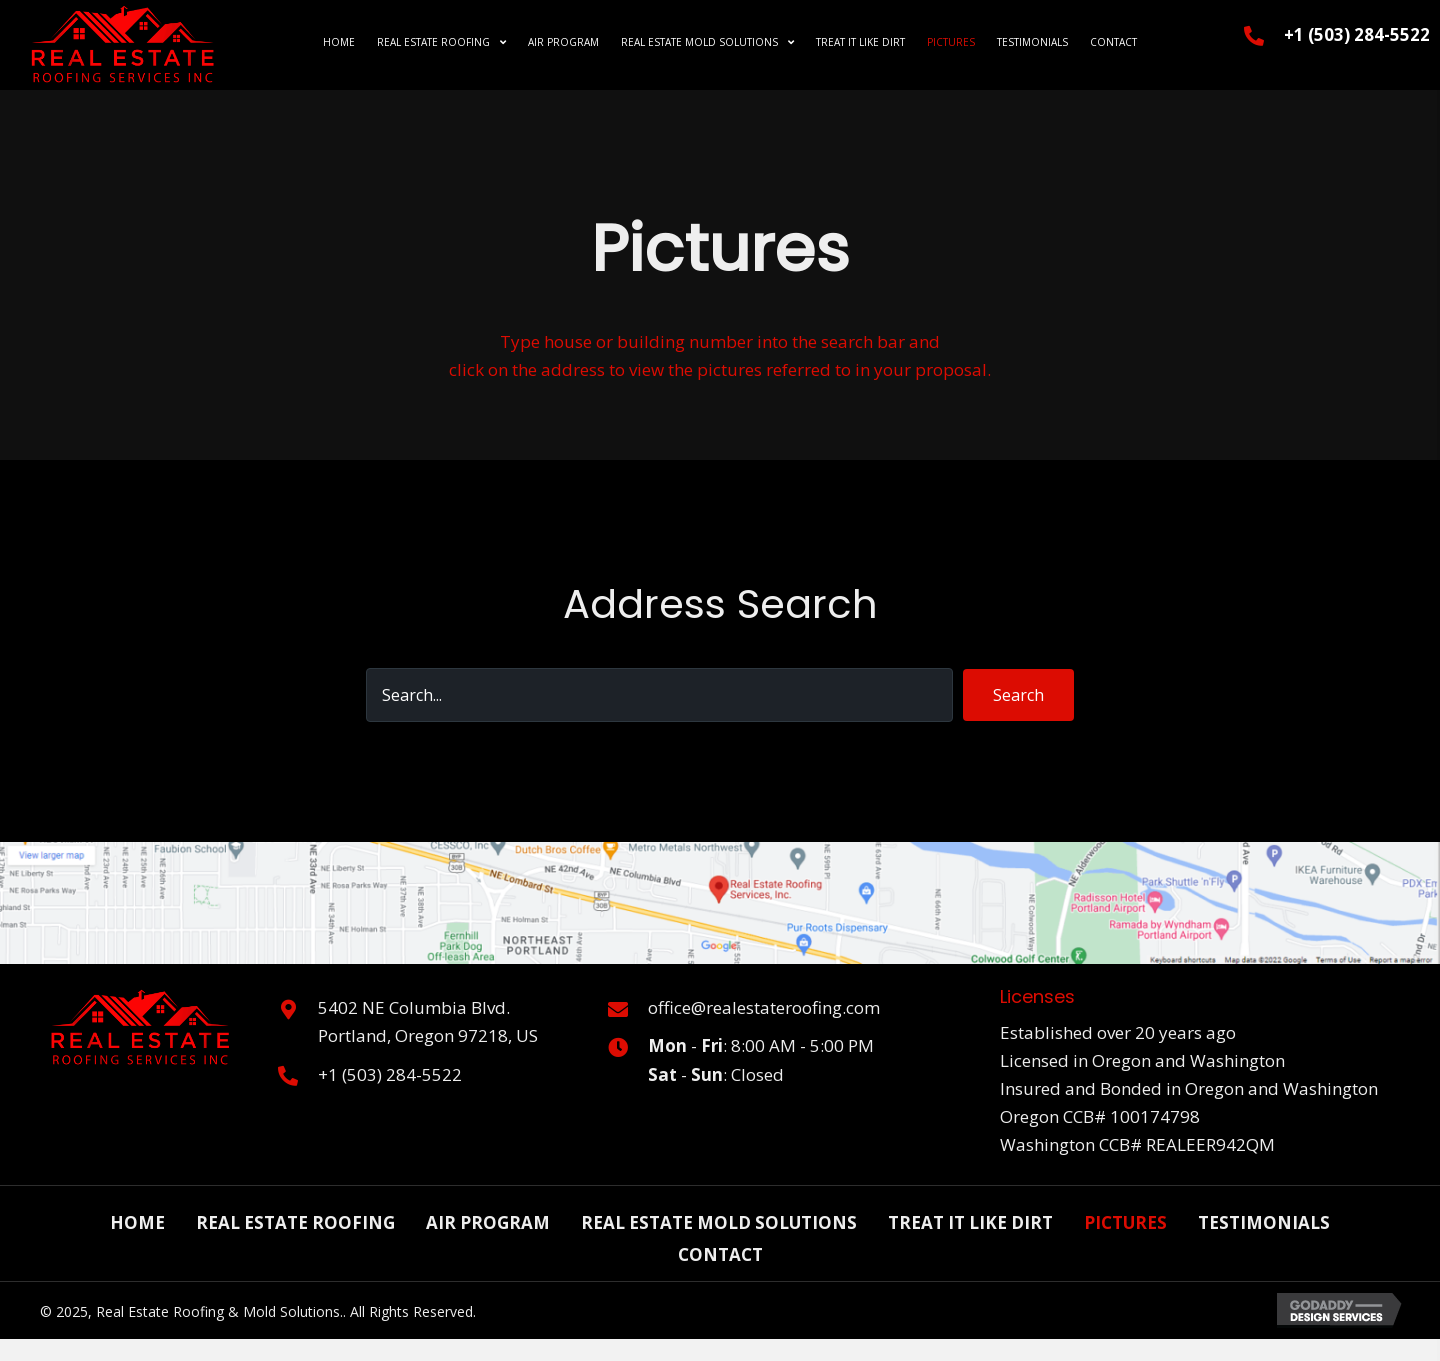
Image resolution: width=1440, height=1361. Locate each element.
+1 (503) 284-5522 (1357, 34)
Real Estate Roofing (295, 1222)
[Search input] (659, 695)
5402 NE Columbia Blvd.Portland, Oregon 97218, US (428, 1021)
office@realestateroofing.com (764, 1007)
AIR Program (488, 1222)
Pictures (1125, 1222)
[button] (1018, 695)
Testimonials (1264, 1222)
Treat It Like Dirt (970, 1222)
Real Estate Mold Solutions (719, 1222)
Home (137, 1222)
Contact (720, 1254)
